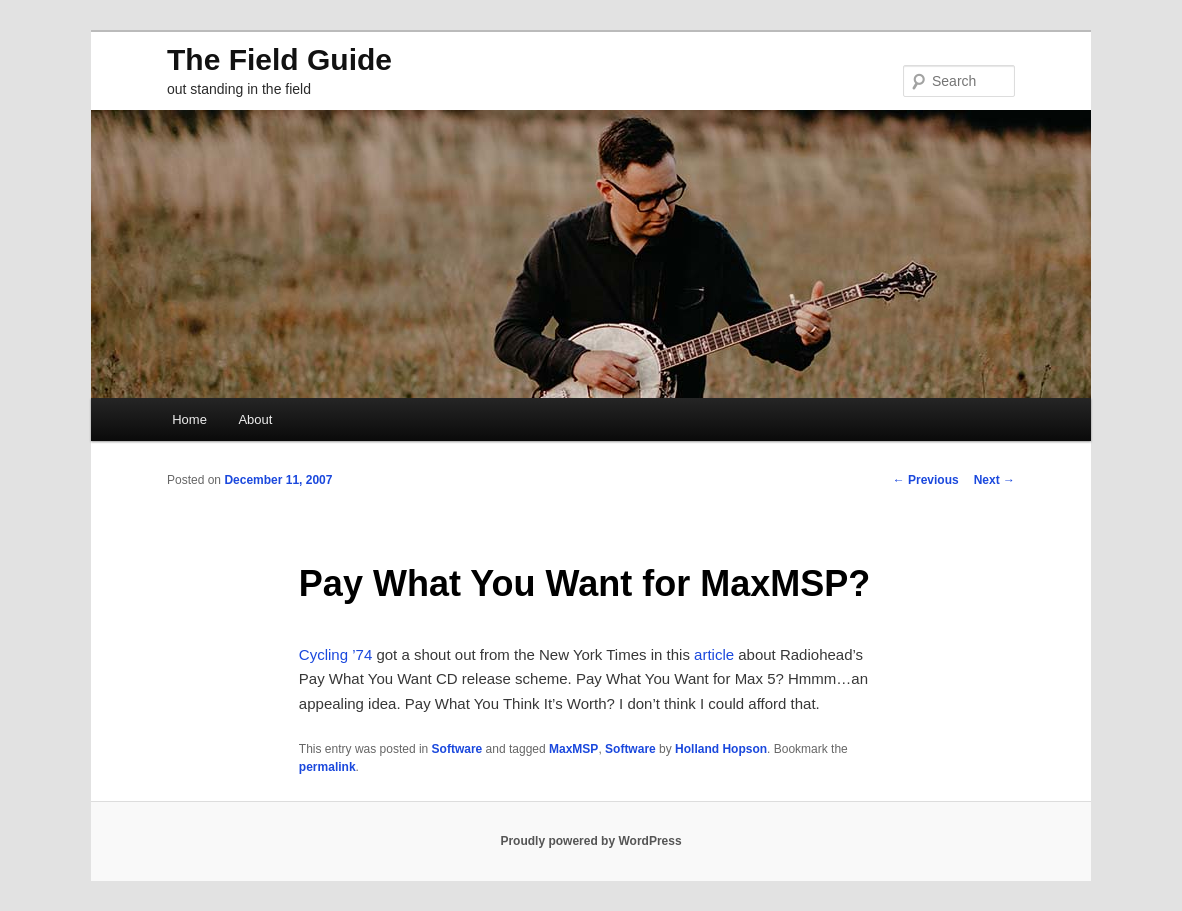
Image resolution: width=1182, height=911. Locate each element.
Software (457, 749)
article (714, 654)
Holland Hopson (721, 749)
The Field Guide (279, 59)
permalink (327, 767)
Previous (926, 480)
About (255, 419)
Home (189, 419)
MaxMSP (573, 749)
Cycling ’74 (335, 654)
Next (994, 480)
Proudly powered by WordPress (590, 841)
